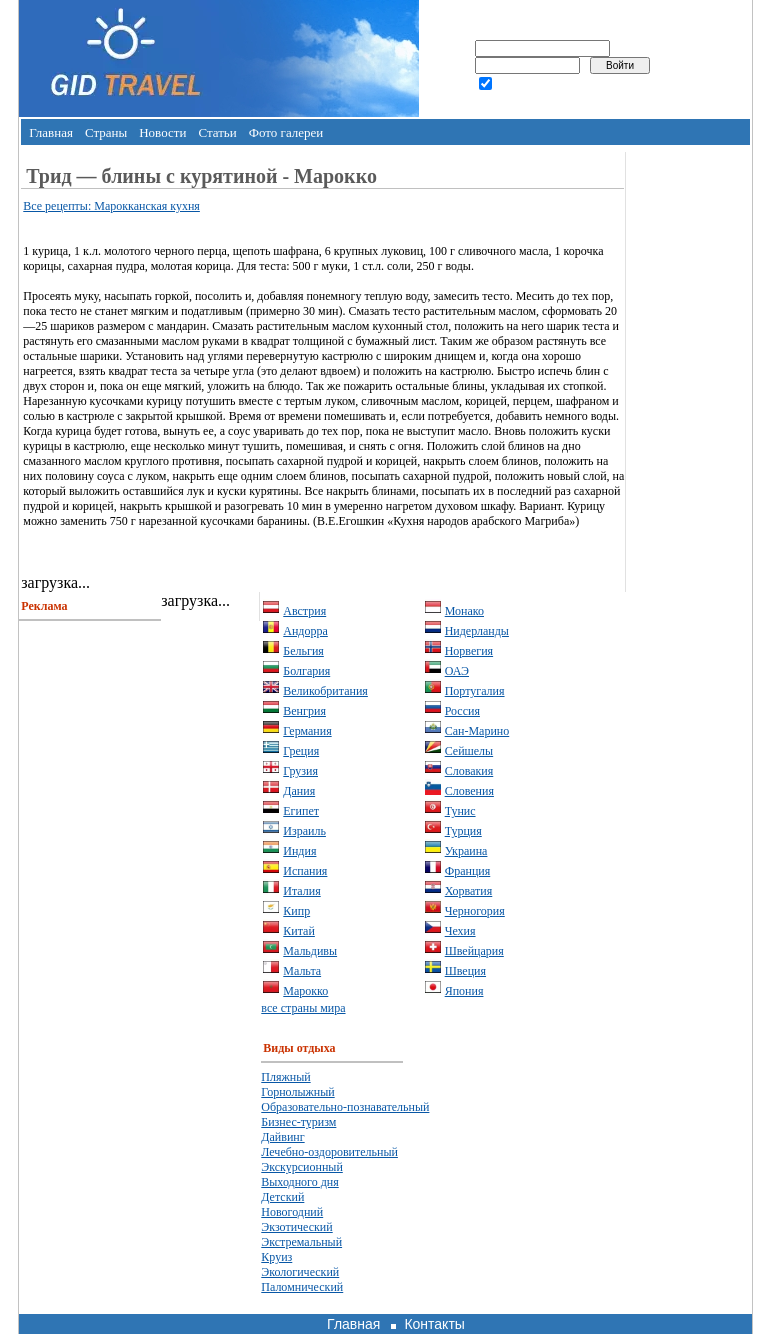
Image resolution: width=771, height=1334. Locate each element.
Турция (463, 831)
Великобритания (325, 691)
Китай (299, 931)
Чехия (460, 931)
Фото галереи (286, 132)
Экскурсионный (302, 1167)
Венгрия (304, 711)
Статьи (217, 132)
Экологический (300, 1272)
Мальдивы (310, 951)
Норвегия (469, 651)
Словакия (469, 771)
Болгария (306, 671)
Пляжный (285, 1077)
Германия (307, 731)
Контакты (434, 1324)
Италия (301, 891)
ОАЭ (457, 671)
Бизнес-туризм (298, 1122)
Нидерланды (477, 631)
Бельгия (303, 651)
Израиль (304, 831)
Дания (299, 791)
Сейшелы (469, 751)
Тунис (460, 811)
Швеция (465, 971)
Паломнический (302, 1287)
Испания (305, 871)
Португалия (475, 691)
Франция (468, 871)
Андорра (305, 631)
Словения (469, 791)
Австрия (304, 611)
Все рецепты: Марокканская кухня (111, 206)
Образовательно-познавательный (345, 1107)
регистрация (455, 101)
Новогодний (292, 1212)
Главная (51, 132)
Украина (466, 851)
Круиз (276, 1257)
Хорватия (469, 891)
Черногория (475, 911)
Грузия (300, 771)
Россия (462, 711)
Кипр (296, 911)
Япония (464, 991)
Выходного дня (299, 1182)
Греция (301, 751)
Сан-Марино (477, 731)
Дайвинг (282, 1137)
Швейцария (474, 951)
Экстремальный (301, 1242)
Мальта (302, 971)
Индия (299, 851)
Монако (464, 611)
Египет (301, 811)
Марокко (305, 991)
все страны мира (303, 1008)
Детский (282, 1197)
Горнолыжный (297, 1092)
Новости (162, 132)
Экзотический (296, 1227)
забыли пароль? (536, 101)
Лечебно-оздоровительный (329, 1152)
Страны (106, 132)
